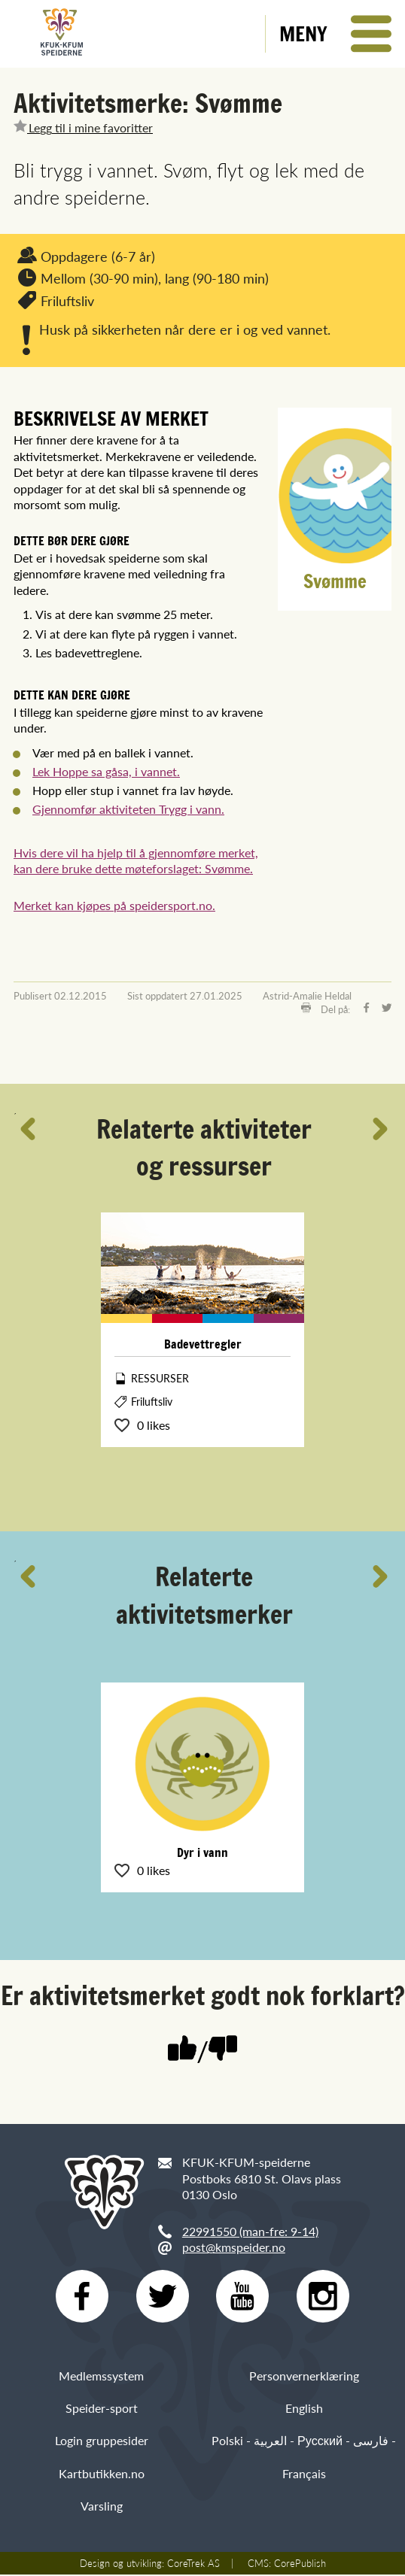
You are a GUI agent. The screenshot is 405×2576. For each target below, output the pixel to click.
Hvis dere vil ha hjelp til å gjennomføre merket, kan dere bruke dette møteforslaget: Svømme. (136, 861)
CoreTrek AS (193, 2564)
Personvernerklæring (304, 2377)
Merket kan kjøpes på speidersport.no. (114, 905)
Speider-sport (101, 2410)
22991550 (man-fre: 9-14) (250, 2231)
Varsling (102, 2507)
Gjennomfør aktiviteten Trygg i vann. (128, 809)
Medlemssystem (101, 2377)
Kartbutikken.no (102, 2474)
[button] (335, 34)
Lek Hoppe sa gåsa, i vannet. (106, 771)
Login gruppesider (101, 2442)
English (304, 2410)
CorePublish (300, 2564)
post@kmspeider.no (233, 2247)
